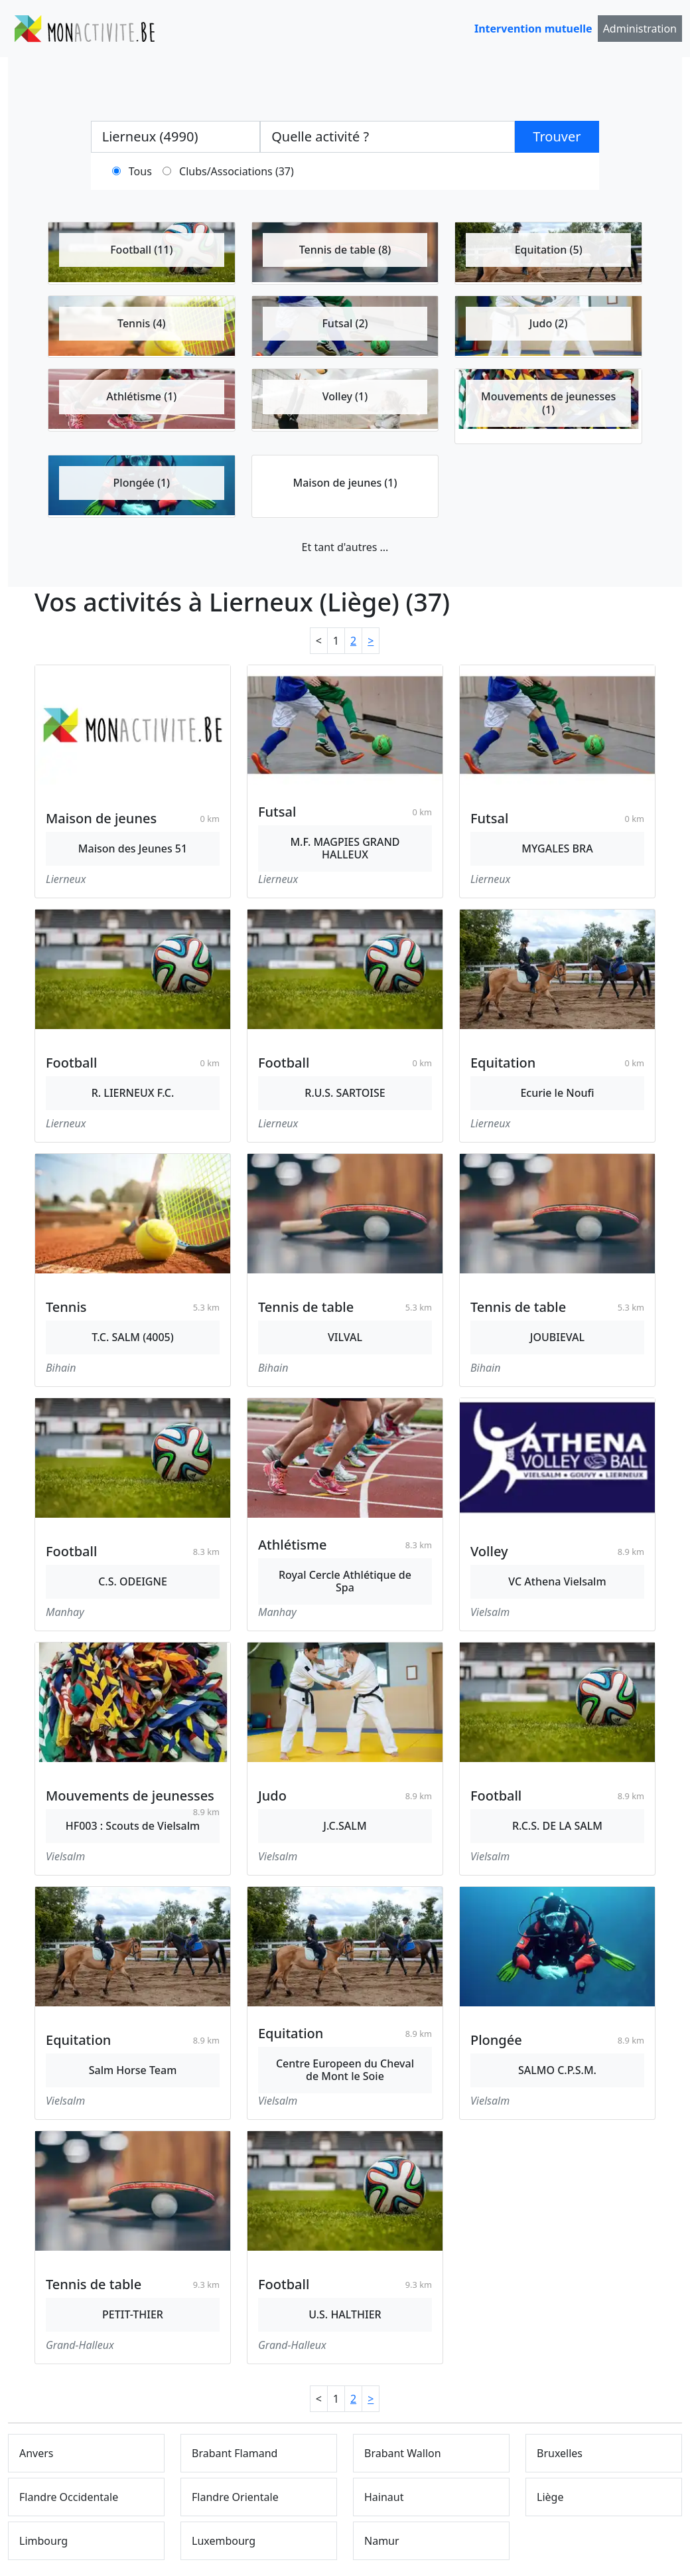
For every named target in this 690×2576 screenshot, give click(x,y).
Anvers (36, 2453)
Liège (550, 2497)
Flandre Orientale (235, 2497)
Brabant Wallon (402, 2453)
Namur (381, 2541)
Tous (140, 171)
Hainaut (384, 2497)
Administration (640, 28)
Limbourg (43, 2541)
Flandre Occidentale (68, 2497)
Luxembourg (223, 2541)
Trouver (557, 136)
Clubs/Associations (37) (236, 171)
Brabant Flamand (234, 2453)
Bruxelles (560, 2453)
